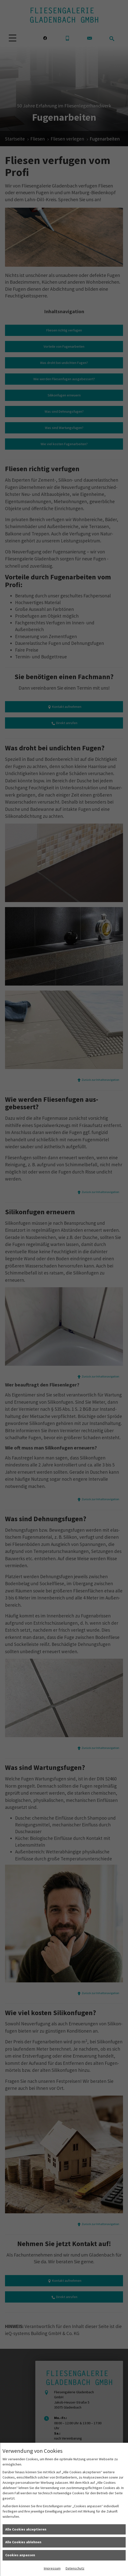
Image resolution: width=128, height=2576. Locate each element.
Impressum (52, 2568)
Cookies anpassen (20, 2555)
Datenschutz (75, 2568)
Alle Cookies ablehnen (23, 2542)
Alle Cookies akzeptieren (25, 2529)
